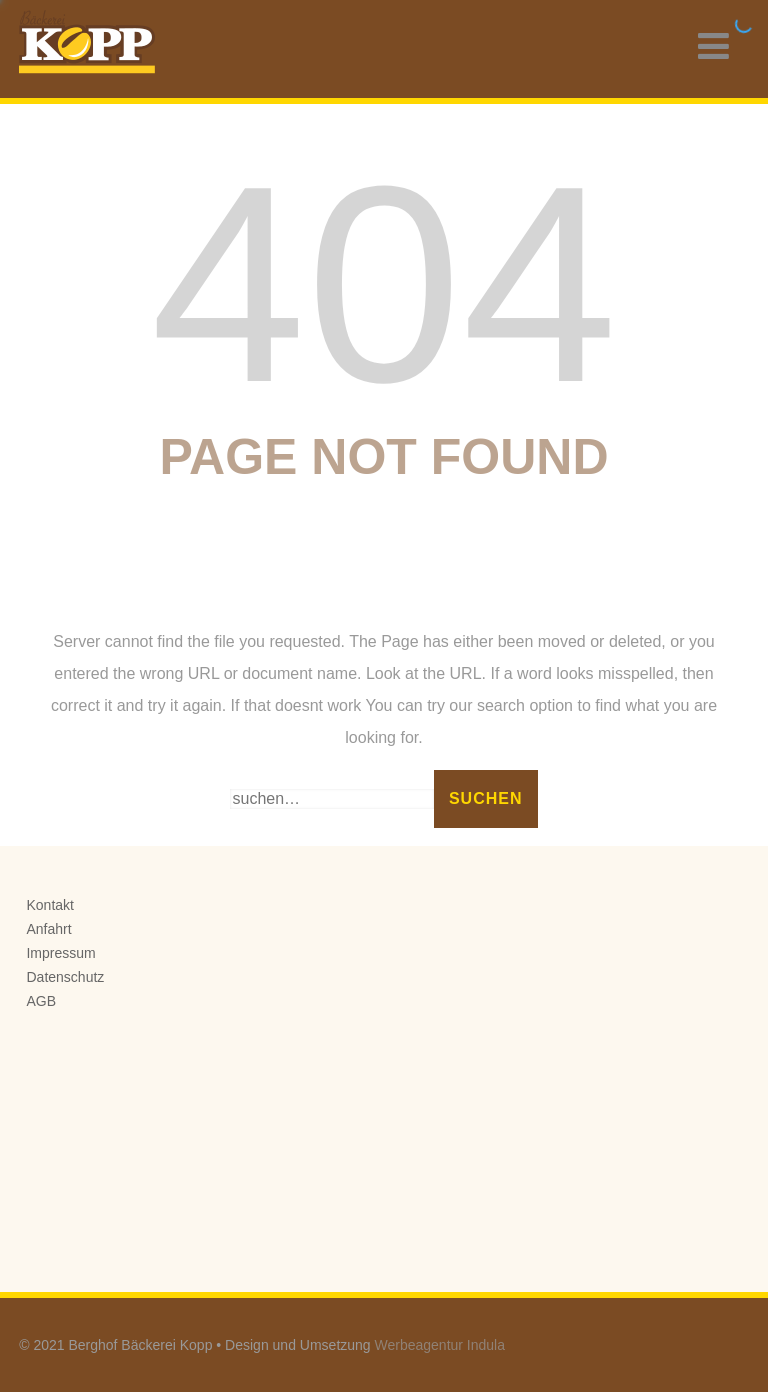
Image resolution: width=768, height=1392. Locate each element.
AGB (41, 1001)
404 (383, 284)
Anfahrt (48, 929)
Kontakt (49, 905)
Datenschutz (65, 977)
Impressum (60, 953)
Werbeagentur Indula (440, 1345)
